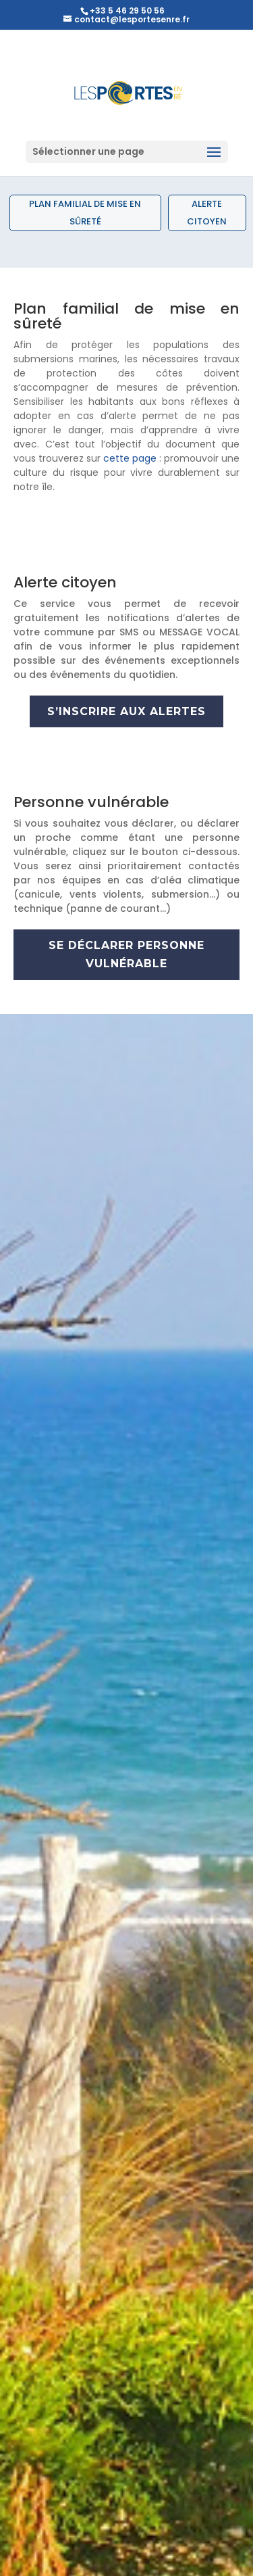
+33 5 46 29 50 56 (127, 10)
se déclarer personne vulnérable (126, 954)
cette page (130, 458)
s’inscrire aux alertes (126, 711)
